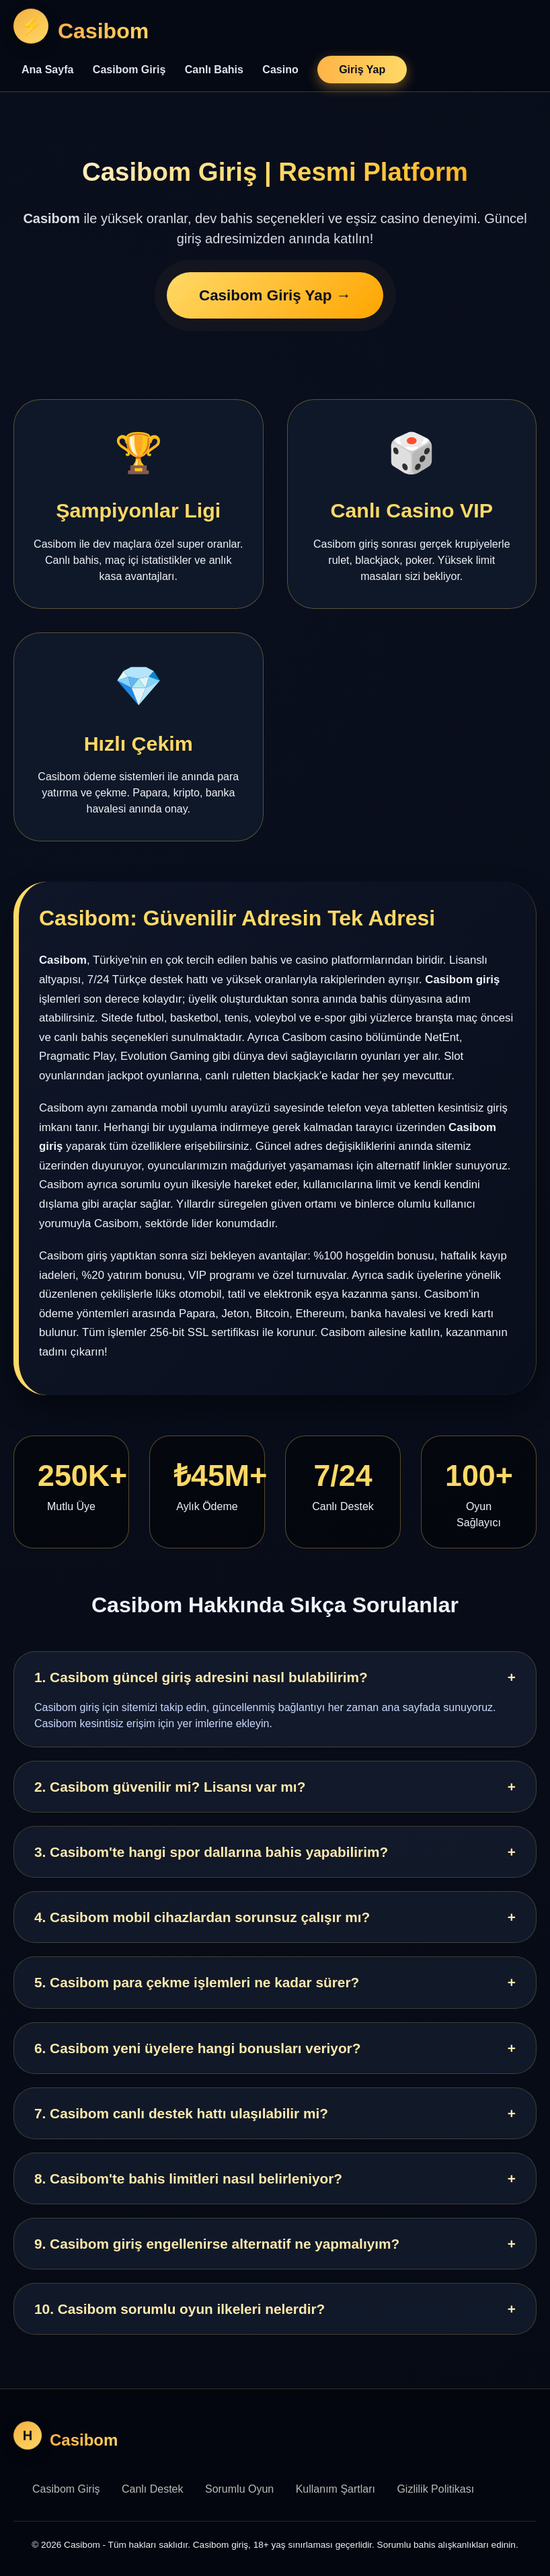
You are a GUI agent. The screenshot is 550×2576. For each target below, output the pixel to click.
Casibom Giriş (129, 69)
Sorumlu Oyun (239, 2489)
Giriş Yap (362, 69)
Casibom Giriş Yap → (275, 296)
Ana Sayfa (47, 69)
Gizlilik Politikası (435, 2489)
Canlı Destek (153, 2489)
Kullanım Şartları (335, 2489)
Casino (280, 69)
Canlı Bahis (214, 69)
